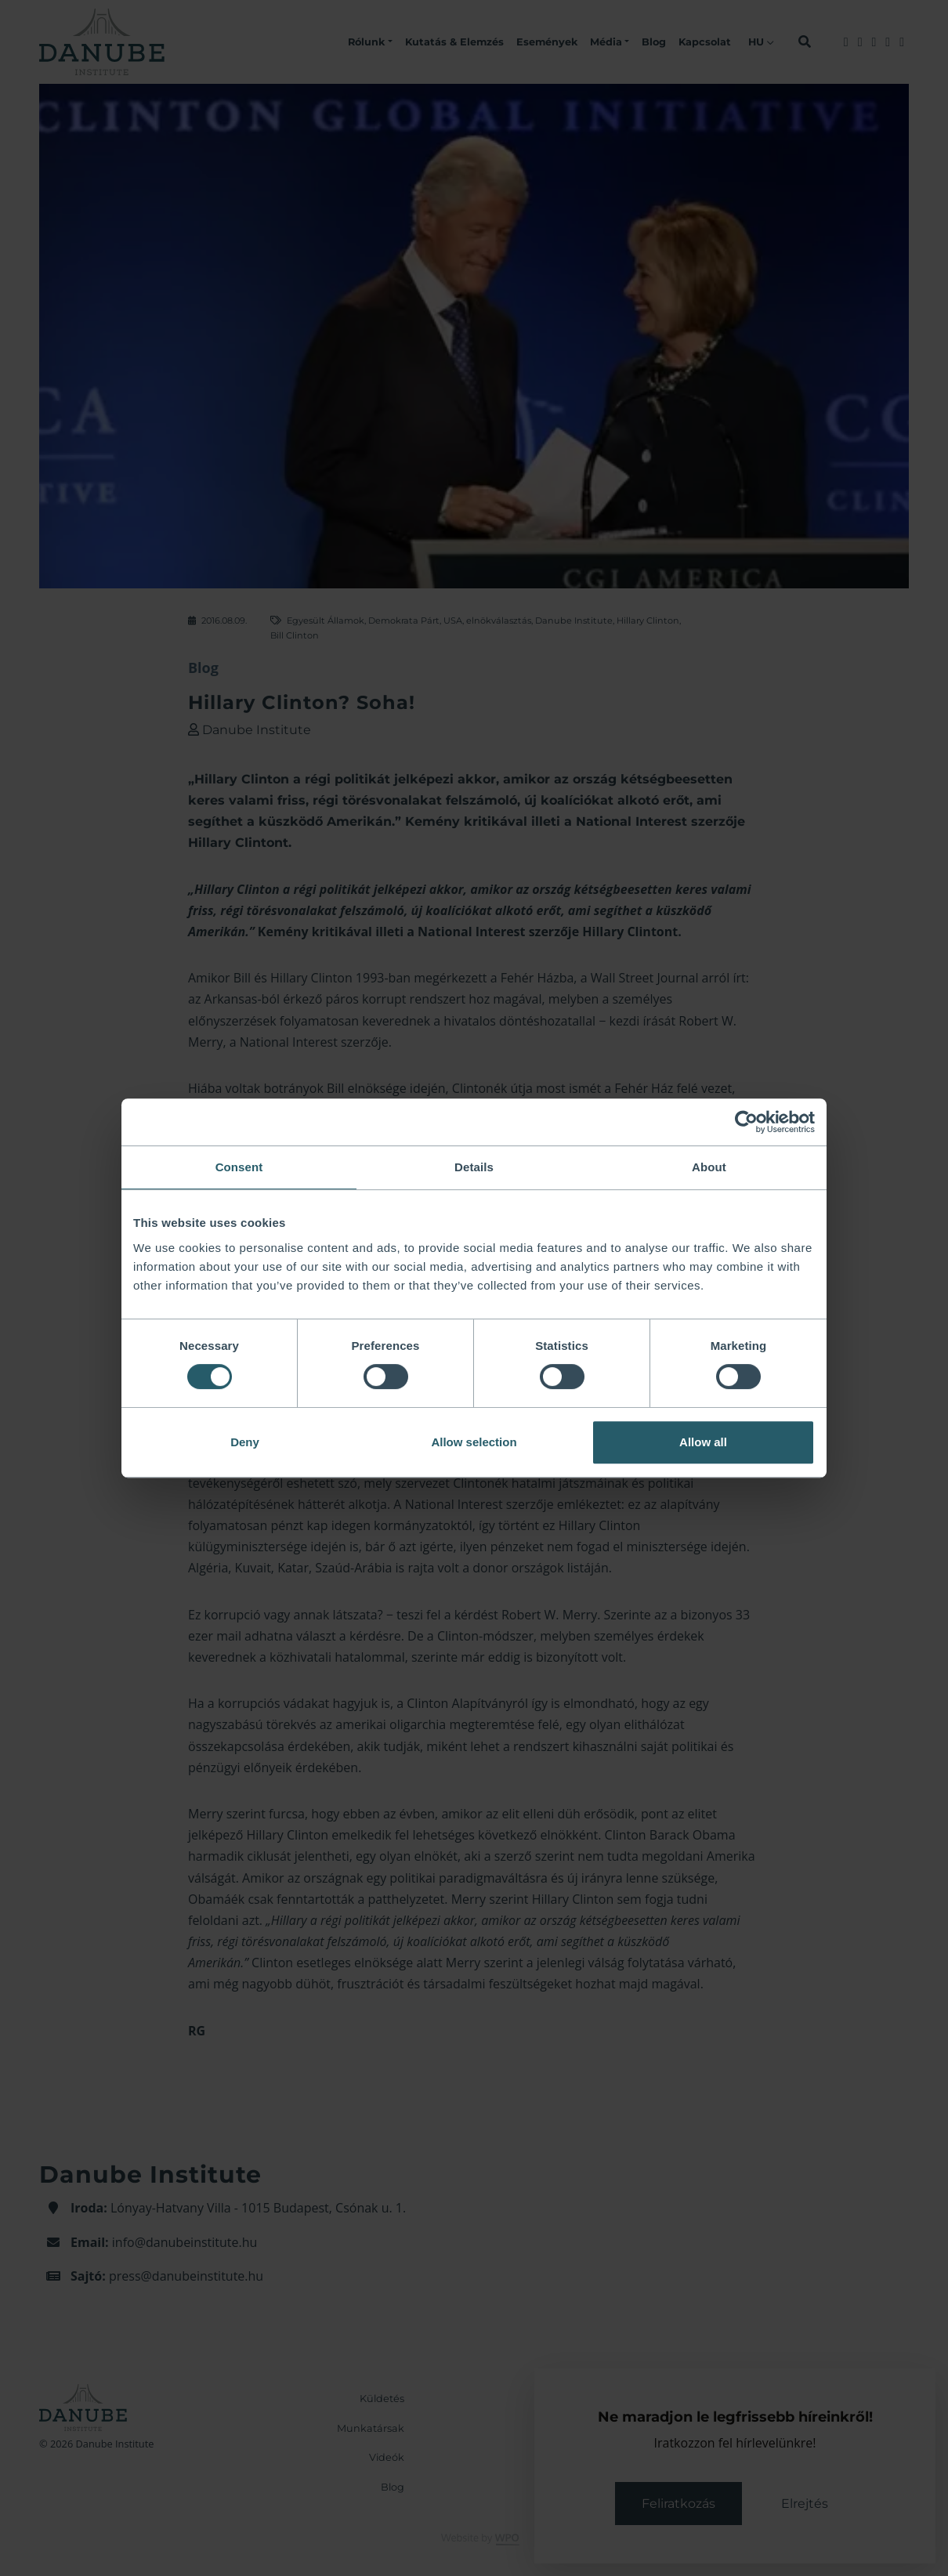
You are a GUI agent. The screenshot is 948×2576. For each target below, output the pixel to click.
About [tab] (709, 1167)
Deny (244, 1442)
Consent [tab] (239, 1167)
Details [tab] (474, 1167)
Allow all (703, 1442)
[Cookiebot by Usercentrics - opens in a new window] (746, 1122)
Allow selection (473, 1442)
